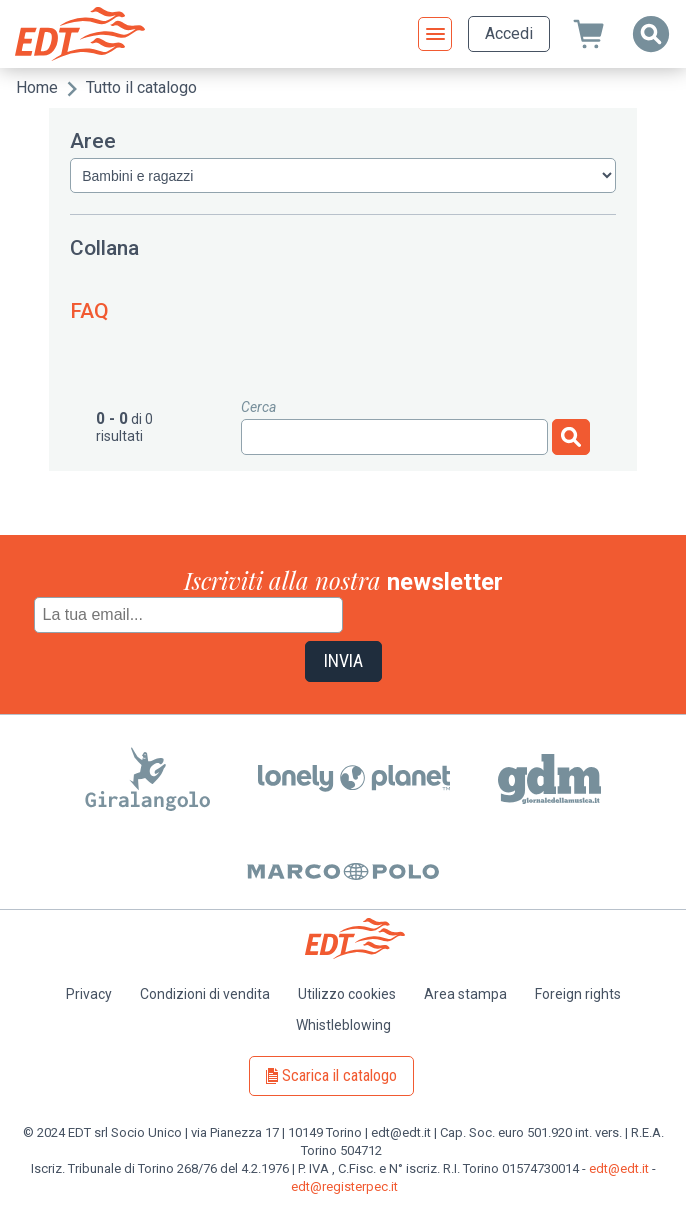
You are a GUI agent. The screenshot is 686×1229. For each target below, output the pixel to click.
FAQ (89, 311)
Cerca (258, 407)
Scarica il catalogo (339, 1075)
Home (37, 87)
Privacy (89, 994)
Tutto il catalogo (141, 87)
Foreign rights (578, 994)
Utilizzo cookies (347, 994)
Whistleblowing (343, 1025)
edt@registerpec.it (344, 1186)
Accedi (509, 33)
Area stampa (465, 994)
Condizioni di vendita (205, 994)
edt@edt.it (619, 1168)
